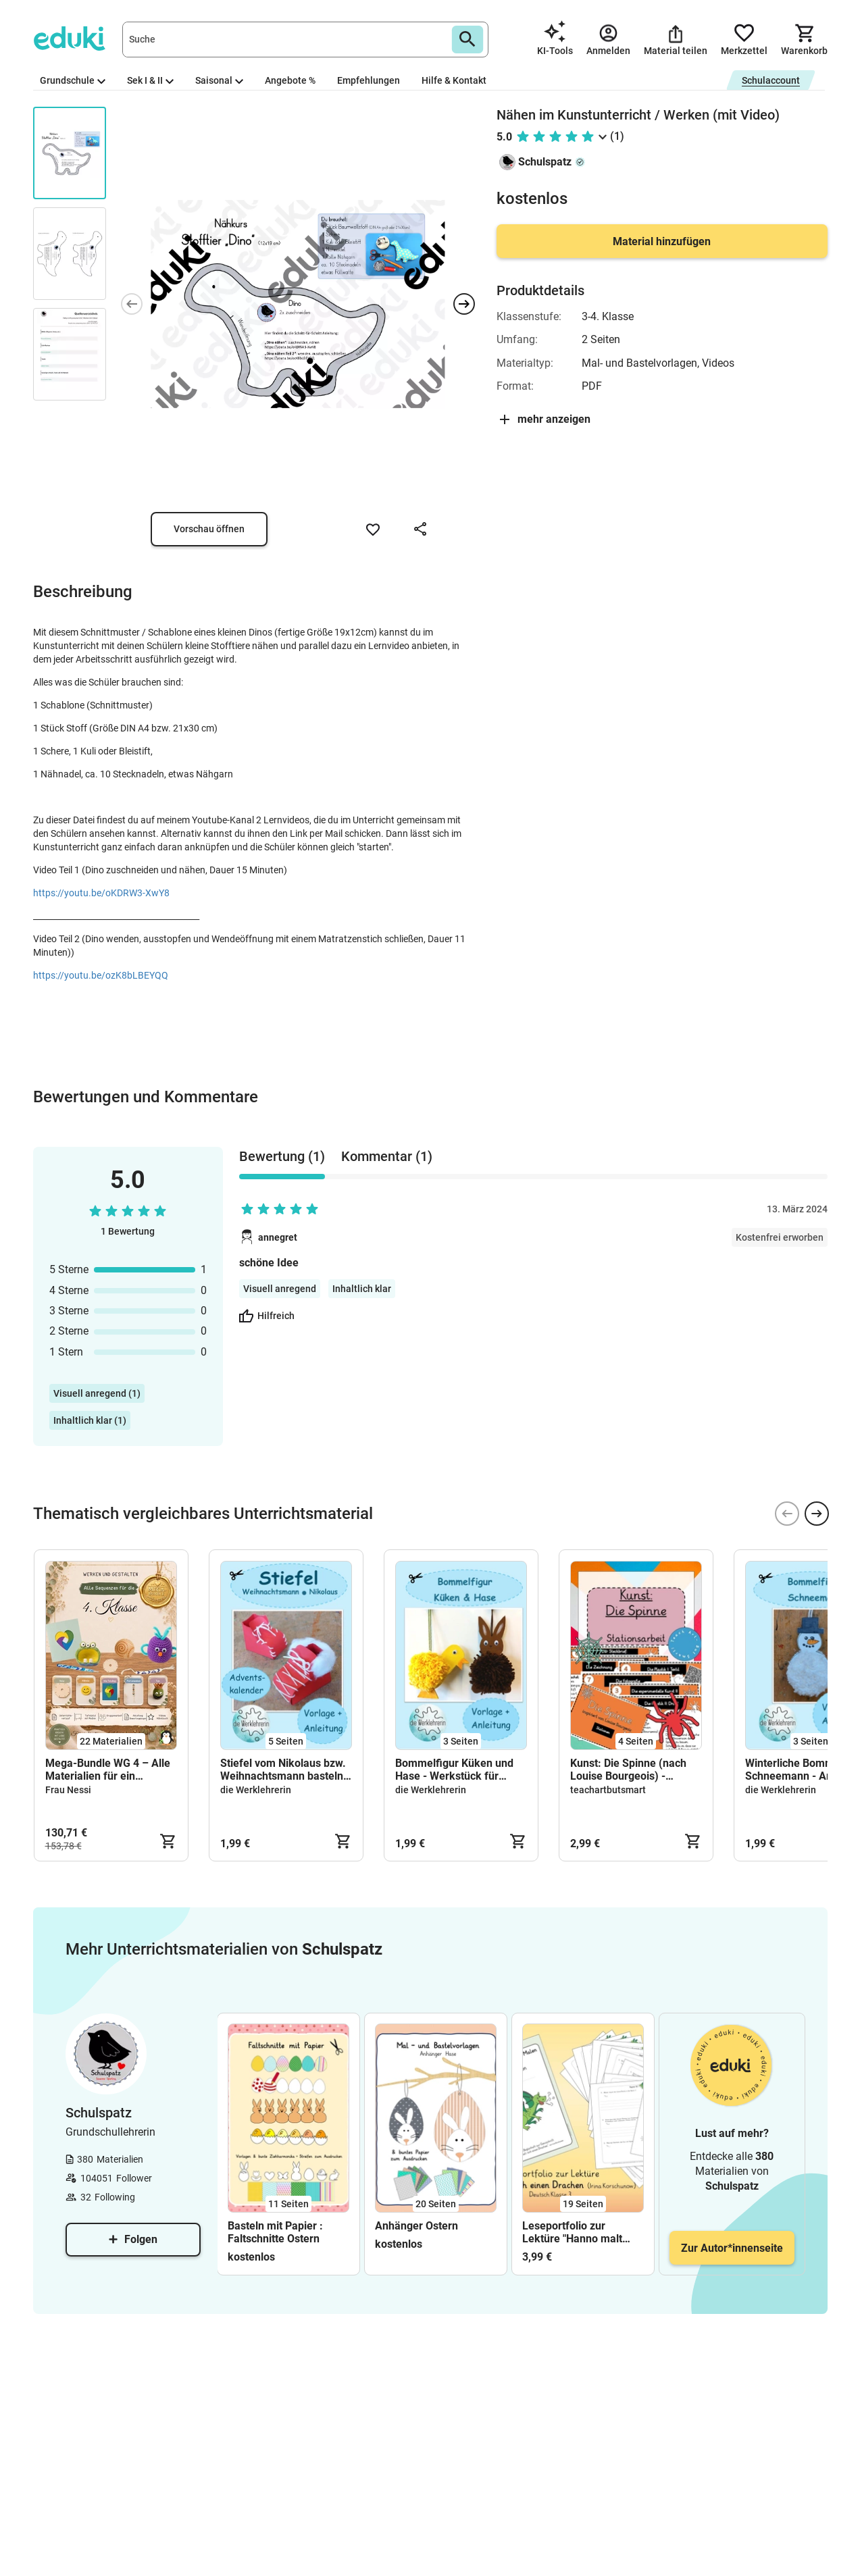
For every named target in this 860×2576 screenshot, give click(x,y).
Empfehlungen (368, 80)
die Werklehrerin (255, 1789)
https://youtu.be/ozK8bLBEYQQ (100, 975)
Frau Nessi (68, 1789)
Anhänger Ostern (416, 2225)
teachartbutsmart (608, 1789)
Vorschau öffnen (209, 528)
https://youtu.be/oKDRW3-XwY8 (101, 892)
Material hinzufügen (662, 241)
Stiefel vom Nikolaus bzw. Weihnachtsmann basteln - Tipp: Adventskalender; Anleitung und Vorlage (285, 1769)
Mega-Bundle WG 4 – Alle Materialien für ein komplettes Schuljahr (107, 1769)
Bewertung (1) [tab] (282, 1156)
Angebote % (290, 80)
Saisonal (219, 80)
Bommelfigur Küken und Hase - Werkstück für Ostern (454, 1769)
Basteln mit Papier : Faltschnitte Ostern (275, 2232)
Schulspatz (545, 161)
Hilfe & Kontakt (454, 80)
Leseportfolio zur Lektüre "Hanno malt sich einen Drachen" (572, 2232)
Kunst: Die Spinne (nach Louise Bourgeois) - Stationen (628, 1769)
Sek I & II (150, 80)
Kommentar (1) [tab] (386, 1156)
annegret (277, 1237)
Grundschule (72, 80)
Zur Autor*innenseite (732, 2248)
